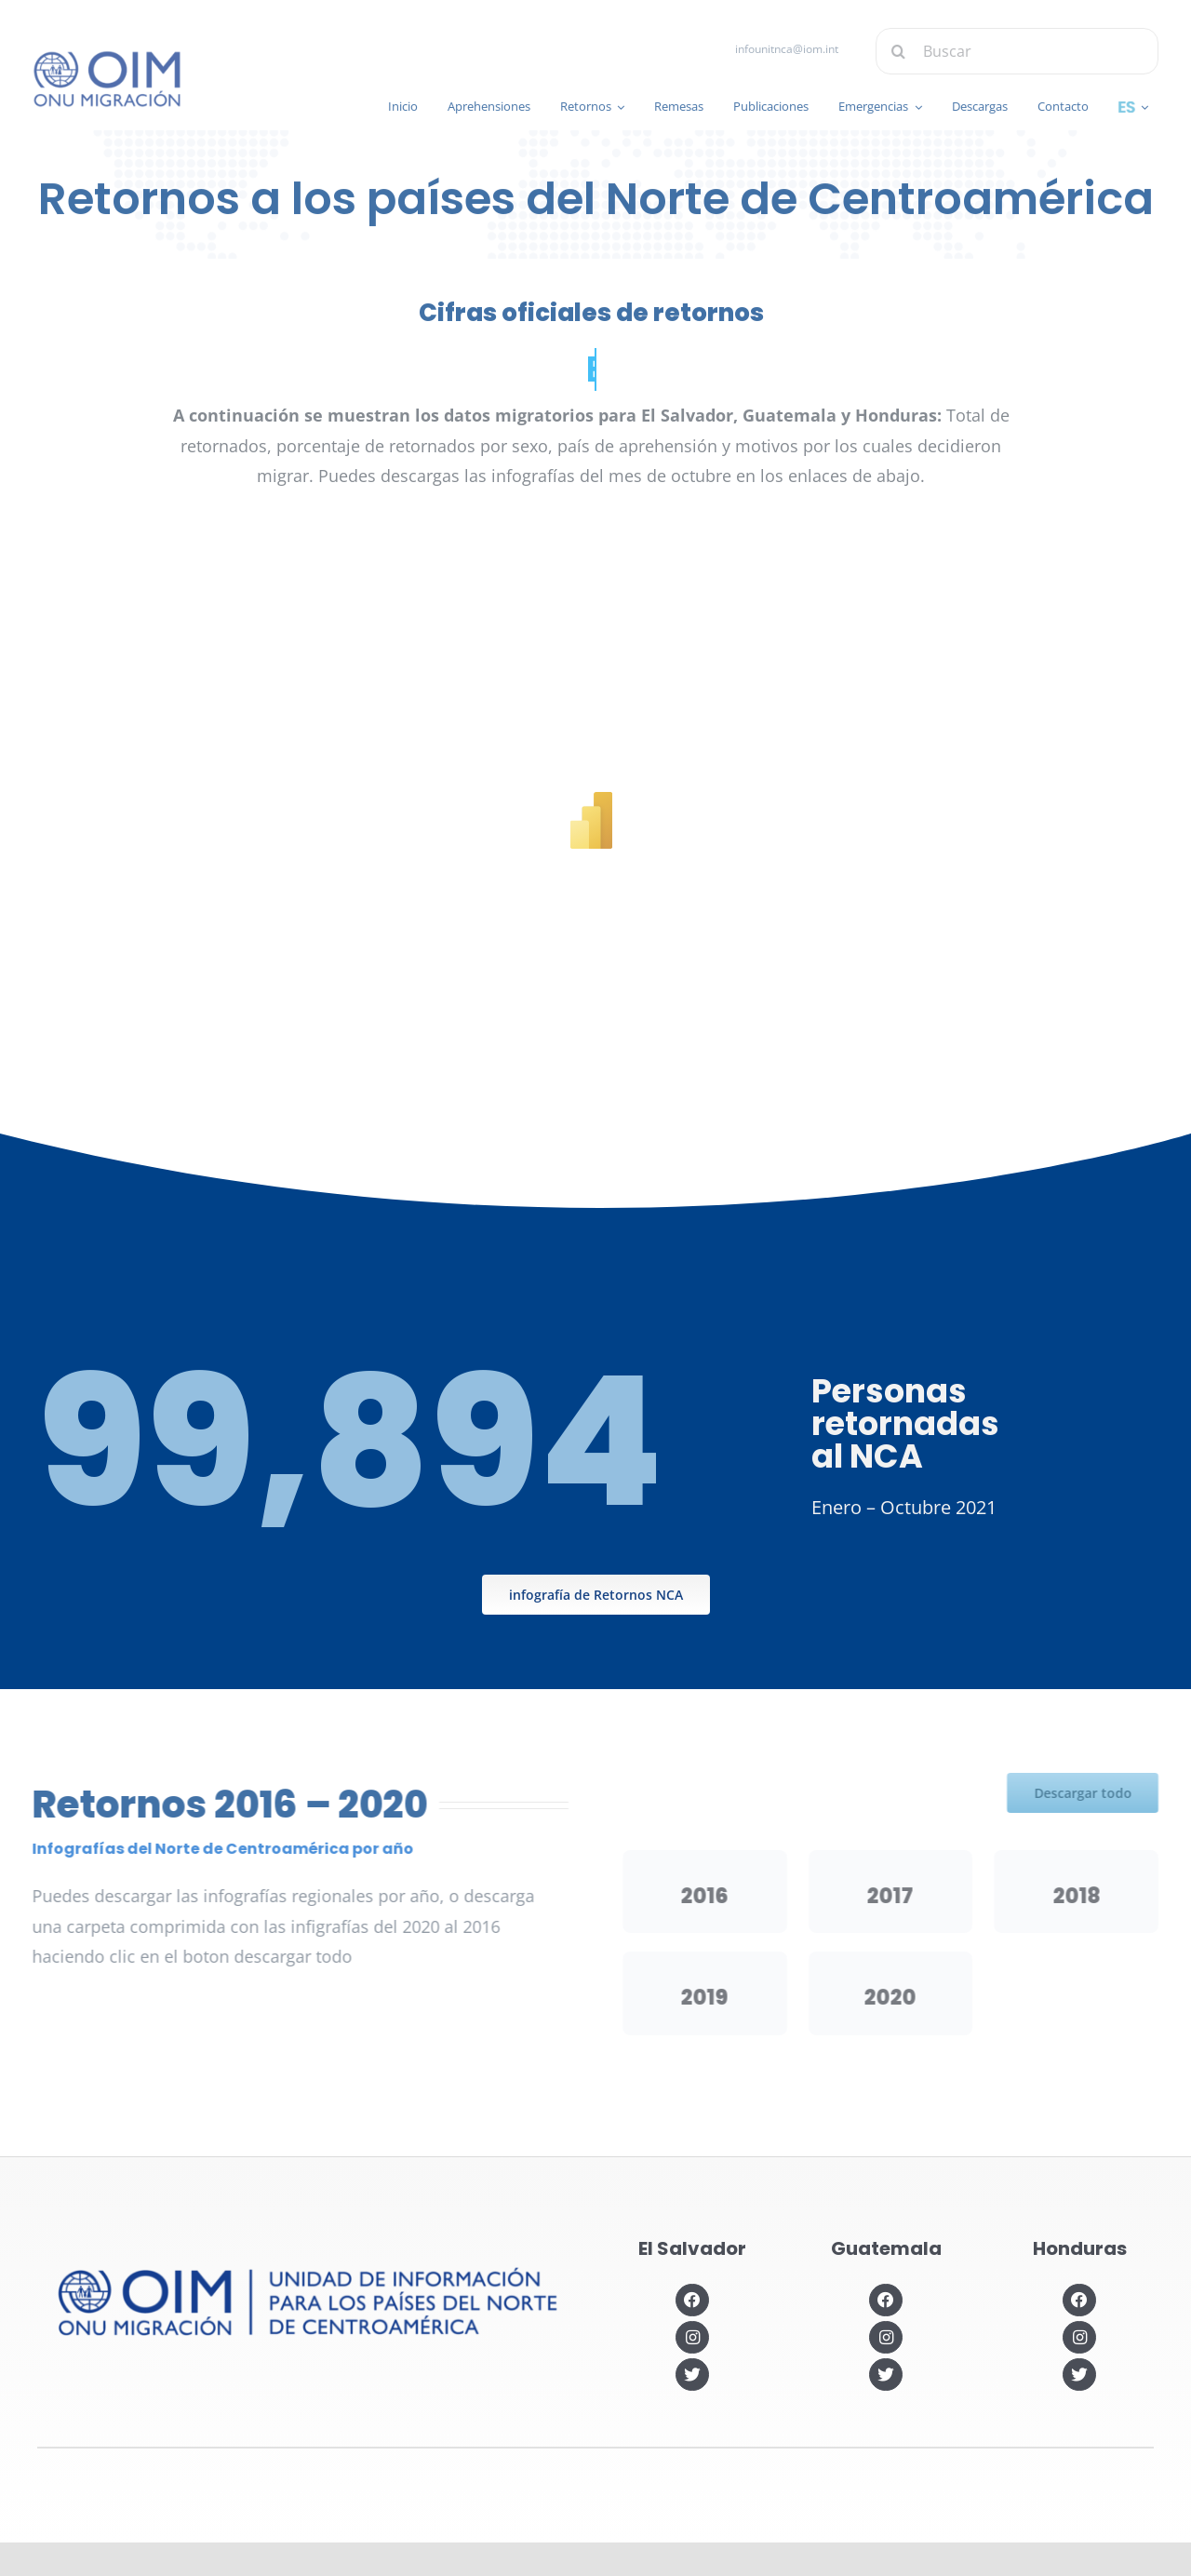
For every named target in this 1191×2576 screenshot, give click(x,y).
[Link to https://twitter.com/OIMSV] (692, 2374)
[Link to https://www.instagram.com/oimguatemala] (885, 2337)
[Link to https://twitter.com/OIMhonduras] (1079, 2374)
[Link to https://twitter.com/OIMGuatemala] (885, 2374)
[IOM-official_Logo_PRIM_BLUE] (93, 57)
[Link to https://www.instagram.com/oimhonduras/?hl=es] (1079, 2337)
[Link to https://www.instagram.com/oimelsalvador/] (692, 2337)
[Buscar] (1030, 51)
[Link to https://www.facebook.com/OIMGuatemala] (885, 2300)
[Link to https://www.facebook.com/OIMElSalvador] (692, 2300)
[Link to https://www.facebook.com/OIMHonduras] (1079, 2300)
